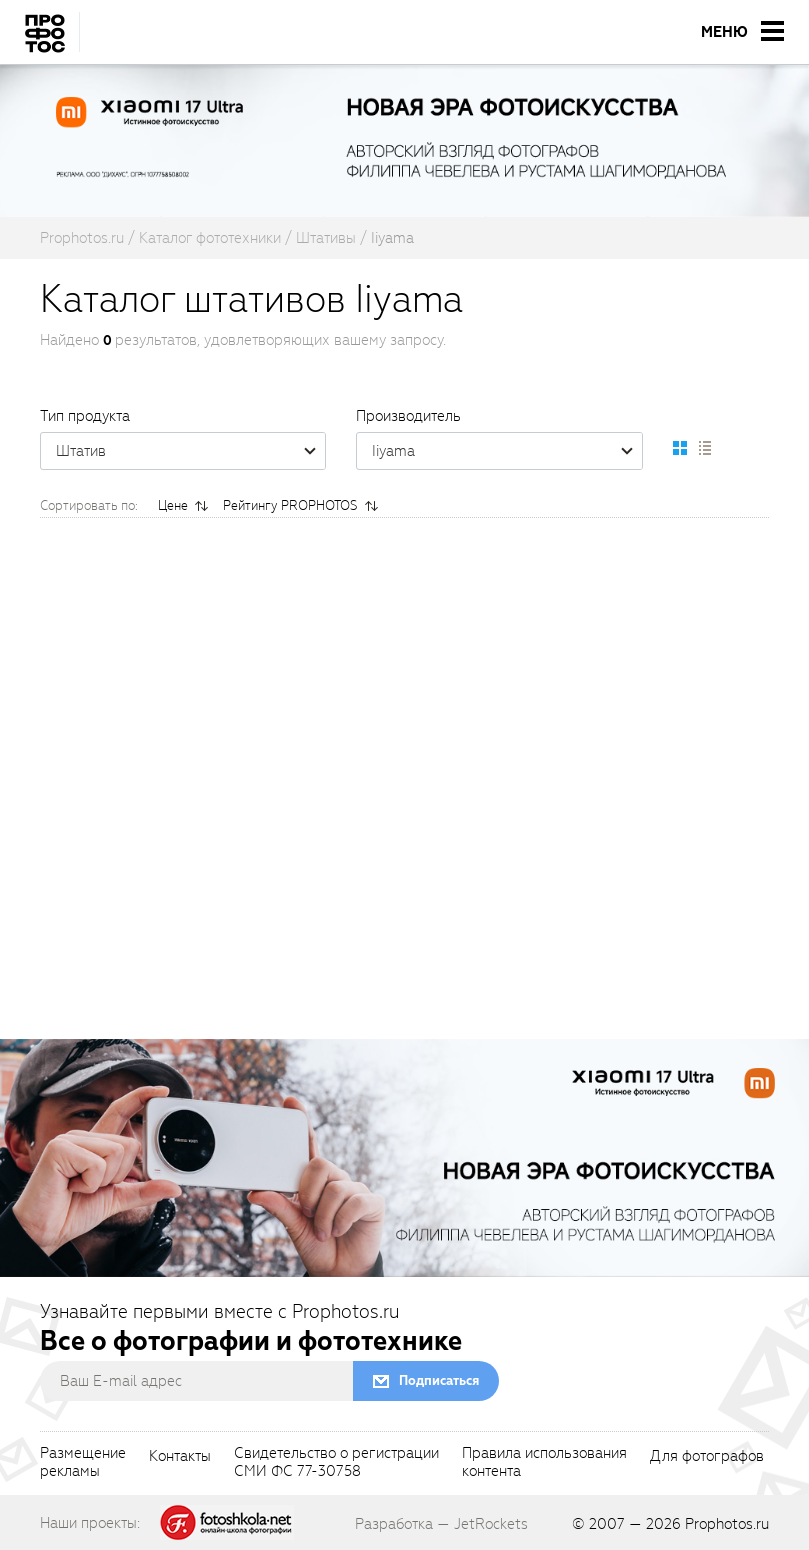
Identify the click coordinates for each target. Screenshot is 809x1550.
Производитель (408, 416)
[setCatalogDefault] (680, 448)
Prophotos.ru (727, 1524)
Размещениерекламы (83, 1463)
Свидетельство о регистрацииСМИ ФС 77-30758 (336, 1463)
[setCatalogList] (704, 448)
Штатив (190, 451)
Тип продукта (85, 416)
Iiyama (506, 451)
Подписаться (439, 1380)
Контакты (180, 1457)
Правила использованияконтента (544, 1463)
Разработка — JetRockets (441, 1524)
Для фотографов (707, 1457)
